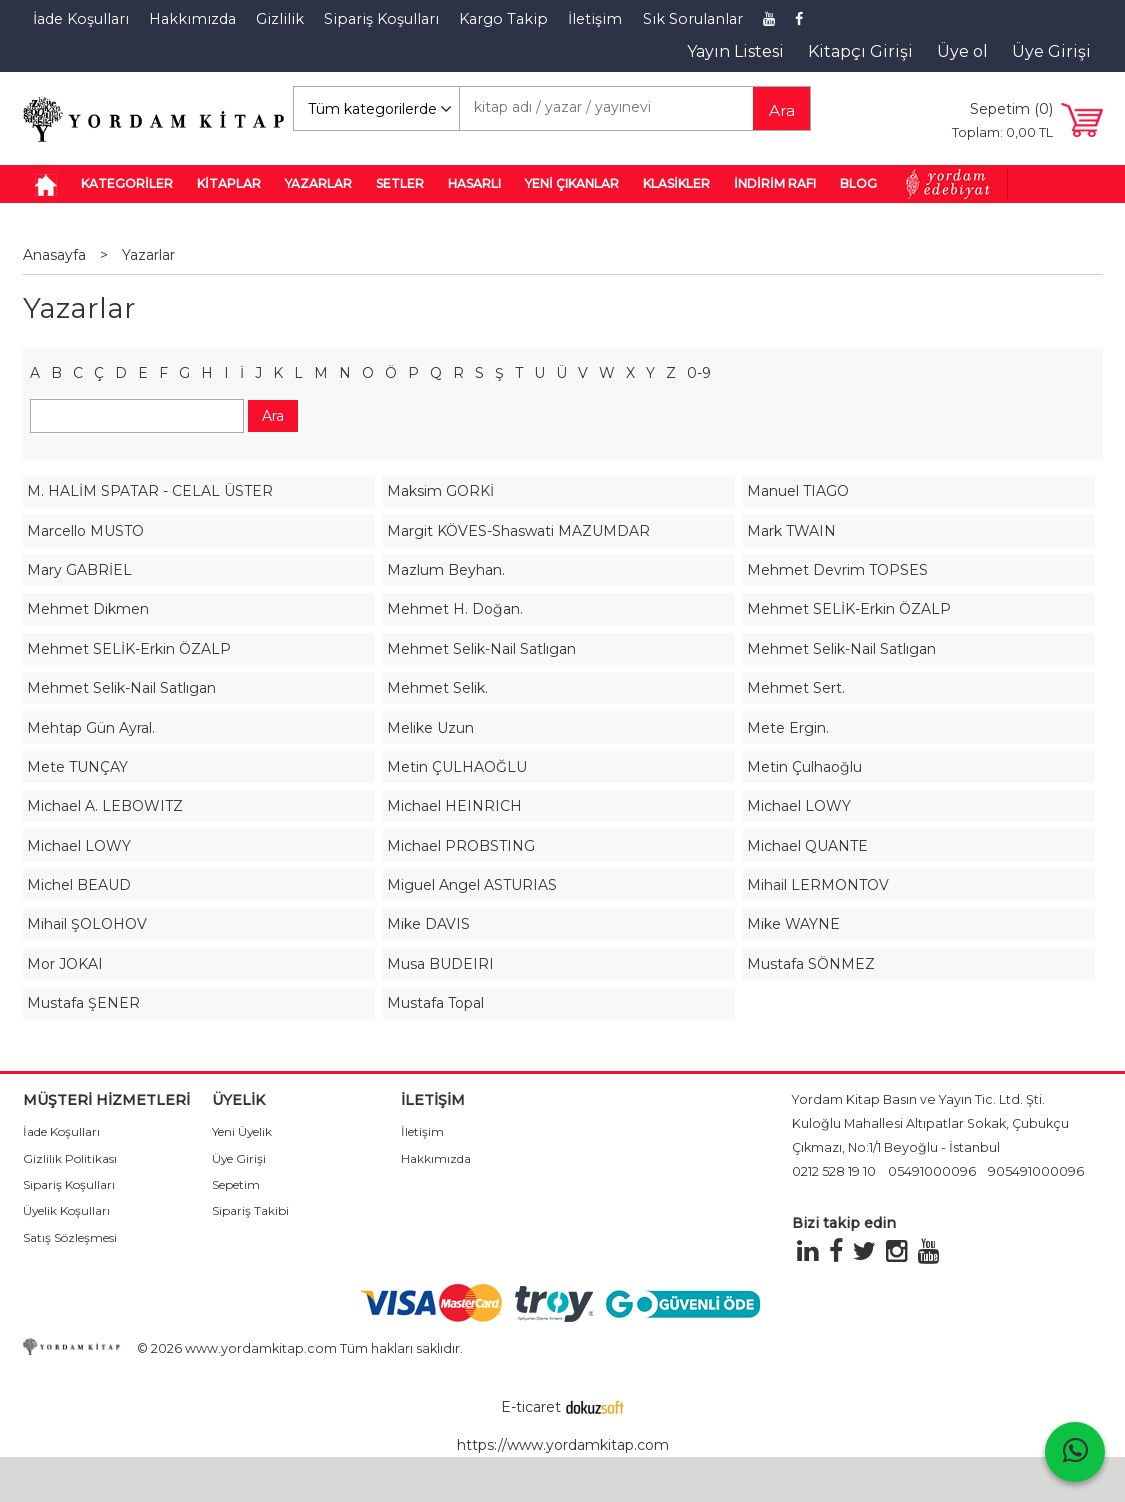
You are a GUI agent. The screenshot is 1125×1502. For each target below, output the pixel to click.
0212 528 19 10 (834, 1171)
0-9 (699, 373)
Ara (782, 110)
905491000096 (1036, 1171)
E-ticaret (531, 1407)
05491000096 (932, 1171)
